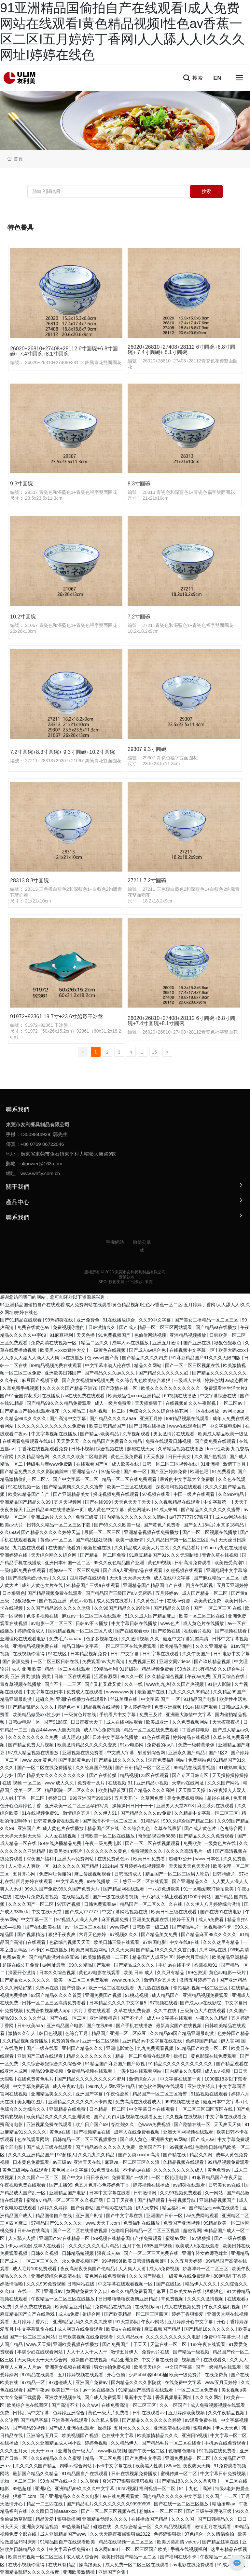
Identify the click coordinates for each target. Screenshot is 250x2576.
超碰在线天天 (141, 1448)
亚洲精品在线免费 (68, 2109)
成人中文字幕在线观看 (170, 2018)
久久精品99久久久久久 (23, 1418)
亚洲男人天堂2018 (175, 1805)
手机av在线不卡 (175, 1965)
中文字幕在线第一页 (181, 2078)
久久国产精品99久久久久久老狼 (59, 1608)
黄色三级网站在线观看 (25, 2170)
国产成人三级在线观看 (49, 2147)
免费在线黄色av (34, 1327)
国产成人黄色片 (200, 1828)
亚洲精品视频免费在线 (36, 1646)
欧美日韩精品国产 (108, 1426)
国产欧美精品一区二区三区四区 (136, 2314)
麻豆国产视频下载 (41, 1380)
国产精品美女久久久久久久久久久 (52, 1775)
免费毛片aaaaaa (66, 1638)
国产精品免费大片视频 (31, 1744)
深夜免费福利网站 (167, 1760)
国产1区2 (218, 1752)
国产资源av (74, 1987)
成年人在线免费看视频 (137, 2132)
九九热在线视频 (154, 1987)
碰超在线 (103, 2526)
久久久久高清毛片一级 (189, 1851)
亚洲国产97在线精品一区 (65, 2238)
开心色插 (116, 2374)
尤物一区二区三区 (19, 2481)
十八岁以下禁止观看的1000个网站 (177, 1896)
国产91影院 (56, 1722)
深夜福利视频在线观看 (179, 1486)
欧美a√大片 (12, 1524)
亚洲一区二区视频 (101, 2040)
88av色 (173, 2465)
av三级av (62, 2162)
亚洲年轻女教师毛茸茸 (205, 2253)
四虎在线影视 (200, 1585)
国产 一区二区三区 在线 (218, 1608)
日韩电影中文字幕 (231, 1653)
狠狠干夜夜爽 (62, 1934)
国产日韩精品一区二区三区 (143, 1767)
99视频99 (111, 2261)
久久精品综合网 (33, 1456)
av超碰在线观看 (189, 2185)
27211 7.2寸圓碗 (147, 880)
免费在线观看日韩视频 (169, 1441)
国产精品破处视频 (94, 1539)
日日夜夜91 (97, 2177)
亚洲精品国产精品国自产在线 (153, 1585)
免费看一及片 (91, 1782)
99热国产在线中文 (59, 2481)
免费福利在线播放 (142, 2223)
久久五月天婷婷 (186, 2261)
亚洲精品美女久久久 (52, 2093)
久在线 (176, 1904)
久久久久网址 (209, 2397)
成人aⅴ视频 (218, 2071)
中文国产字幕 (179, 2367)
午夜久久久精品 (212, 2018)
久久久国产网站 (224, 1782)
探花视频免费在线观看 (116, 1494)
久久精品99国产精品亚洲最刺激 (182, 2033)
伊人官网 (230, 2040)
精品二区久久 (95, 1342)
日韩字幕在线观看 (161, 1653)
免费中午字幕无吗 (223, 2336)
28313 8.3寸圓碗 (29, 880)
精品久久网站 (148, 1365)
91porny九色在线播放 (225, 1547)
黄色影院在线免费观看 (214, 2056)
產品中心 (125, 119)
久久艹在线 (166, 2010)
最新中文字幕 (138, 2397)
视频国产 (191, 2359)
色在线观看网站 (33, 2139)
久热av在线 (47, 1987)
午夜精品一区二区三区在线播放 (63, 2298)
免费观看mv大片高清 (104, 1661)
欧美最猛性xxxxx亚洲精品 (135, 1395)
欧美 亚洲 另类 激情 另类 (26, 1676)
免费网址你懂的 (55, 1874)
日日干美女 (180, 1456)
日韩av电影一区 (25, 1722)
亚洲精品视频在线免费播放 (152, 1532)
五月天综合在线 (229, 1676)
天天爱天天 (68, 1441)
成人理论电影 (76, 1737)
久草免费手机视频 (21, 1388)
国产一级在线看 (43, 2048)
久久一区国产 (174, 2405)
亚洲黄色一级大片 (77, 2450)
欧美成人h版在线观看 (197, 2245)
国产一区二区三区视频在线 (193, 1365)
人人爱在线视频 (61, 1835)
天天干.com (43, 2450)
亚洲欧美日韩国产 (63, 1373)
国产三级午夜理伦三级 (209, 2511)
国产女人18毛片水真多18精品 (214, 1524)
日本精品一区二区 (108, 2109)
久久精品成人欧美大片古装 (142, 1547)
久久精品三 (75, 1411)
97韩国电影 (155, 1942)
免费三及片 (151, 1714)
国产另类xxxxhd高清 (139, 2154)
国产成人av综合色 (148, 1350)
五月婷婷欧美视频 (187, 2412)
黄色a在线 (60, 2132)
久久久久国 (183, 2519)
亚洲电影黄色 (120, 2048)
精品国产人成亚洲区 (153, 1957)
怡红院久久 (123, 2124)
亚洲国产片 (29, 1828)
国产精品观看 (151, 2200)
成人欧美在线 (126, 1464)
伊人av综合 (19, 2245)
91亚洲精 (210, 1464)
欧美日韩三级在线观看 (174, 1911)
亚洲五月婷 (152, 1418)
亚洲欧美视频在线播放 (76, 2344)
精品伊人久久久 (201, 2283)
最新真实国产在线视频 (179, 2025)
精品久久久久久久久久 (89, 2056)
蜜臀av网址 (177, 2238)
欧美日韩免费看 (149, 1858)
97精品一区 (34, 2382)
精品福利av (174, 2207)
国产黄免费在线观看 (216, 1441)
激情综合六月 (143, 2078)
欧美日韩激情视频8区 (145, 2261)
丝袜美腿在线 (124, 1699)
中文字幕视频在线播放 (54, 1433)
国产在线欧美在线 (43, 1927)
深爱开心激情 (22, 1972)
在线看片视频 (198, 1631)
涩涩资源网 (106, 1676)
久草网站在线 (213, 1949)
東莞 (149, 1282)
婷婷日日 (58, 1798)
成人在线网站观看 (125, 1722)
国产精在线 (175, 2154)
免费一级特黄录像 (197, 1744)
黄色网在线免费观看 (106, 2276)
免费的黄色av (65, 2040)
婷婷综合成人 (31, 1631)
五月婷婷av (167, 1593)
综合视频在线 (110, 1448)
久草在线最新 (168, 1828)
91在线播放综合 (119, 1319)
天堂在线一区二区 (169, 2344)
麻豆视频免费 (115, 1919)
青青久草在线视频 (221, 1555)
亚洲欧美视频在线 (63, 2397)
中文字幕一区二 (37, 1919)
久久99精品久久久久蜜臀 (57, 2458)
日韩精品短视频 (78, 2253)
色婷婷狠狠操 (168, 2534)
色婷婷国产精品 (233, 2033)
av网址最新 (54, 1965)
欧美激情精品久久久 (158, 2435)
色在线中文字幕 (118, 2435)
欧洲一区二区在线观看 (112, 1987)
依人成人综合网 (83, 2556)
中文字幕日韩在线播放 (134, 1623)
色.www (95, 1357)
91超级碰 (129, 1669)
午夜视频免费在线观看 (23, 2185)
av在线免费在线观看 (84, 1395)
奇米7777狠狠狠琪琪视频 (128, 2481)
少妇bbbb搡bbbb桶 (148, 2374)
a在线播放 (74, 1357)
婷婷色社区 (69, 1707)
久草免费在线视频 (34, 2306)
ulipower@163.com (41, 1163)
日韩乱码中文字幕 (31, 2412)
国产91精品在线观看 (21, 1319)
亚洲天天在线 (88, 2162)
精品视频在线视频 (102, 1707)
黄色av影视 (82, 1600)
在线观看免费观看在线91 (28, 1441)
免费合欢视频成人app (49, 2010)
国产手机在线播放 (135, 2025)
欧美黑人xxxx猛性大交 (63, 1350)
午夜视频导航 (182, 2200)
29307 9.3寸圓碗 (147, 749)
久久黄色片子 (150, 1600)
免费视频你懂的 (69, 1327)
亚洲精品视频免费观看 (206, 1995)
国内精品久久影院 (184, 2071)
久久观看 (90, 2481)
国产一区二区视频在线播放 (210, 1532)
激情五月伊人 (125, 2351)
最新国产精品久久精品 (36, 2473)
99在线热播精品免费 (61, 1843)
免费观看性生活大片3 (226, 1388)
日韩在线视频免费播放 (134, 2473)
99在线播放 (99, 1881)
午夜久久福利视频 (223, 2306)
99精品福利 (105, 1669)
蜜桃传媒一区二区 (179, 2473)
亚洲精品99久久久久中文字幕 (85, 2488)
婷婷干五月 (184, 1919)
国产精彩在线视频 (114, 2207)
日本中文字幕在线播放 (115, 1737)
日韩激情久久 (102, 1327)
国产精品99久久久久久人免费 (106, 2147)
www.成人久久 (60, 1782)
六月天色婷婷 (93, 1934)
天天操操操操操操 (230, 1775)
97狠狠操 (202, 2238)
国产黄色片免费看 (162, 1524)
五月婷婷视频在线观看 (81, 2374)
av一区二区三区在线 (86, 1927)
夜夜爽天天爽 (197, 2465)
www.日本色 (208, 1858)
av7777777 (180, 1517)
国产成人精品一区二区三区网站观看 (156, 1327)
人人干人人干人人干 (87, 2351)
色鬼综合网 (232, 1828)
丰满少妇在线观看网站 (139, 2071)
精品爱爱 (45, 2519)
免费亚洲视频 (168, 1707)
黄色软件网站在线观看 (161, 2086)
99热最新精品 (76, 2526)
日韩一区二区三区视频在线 (170, 1464)
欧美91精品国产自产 (29, 1494)
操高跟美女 (91, 2564)
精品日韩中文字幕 (81, 1646)
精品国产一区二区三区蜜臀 (160, 2093)
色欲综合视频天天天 (70, 1942)
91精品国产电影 (200, 1699)
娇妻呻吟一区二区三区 (206, 2268)
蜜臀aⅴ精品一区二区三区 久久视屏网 (65, 2200)
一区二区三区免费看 (198, 2390)
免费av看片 (14, 1957)
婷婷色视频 (97, 2443)
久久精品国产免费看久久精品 (113, 1441)
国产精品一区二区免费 (103, 1555)
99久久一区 (132, 1676)
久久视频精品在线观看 (177, 1502)
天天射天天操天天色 (130, 1577)
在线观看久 (215, 2359)
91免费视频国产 (115, 1335)
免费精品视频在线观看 (90, 2071)
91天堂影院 (127, 2321)
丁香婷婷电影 (196, 1729)
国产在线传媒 (103, 1775)
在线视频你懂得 (29, 1653)
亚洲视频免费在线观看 (49, 2124)
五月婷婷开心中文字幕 (190, 2321)
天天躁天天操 (192, 1790)
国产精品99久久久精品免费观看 (59, 1403)
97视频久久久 (124, 1934)
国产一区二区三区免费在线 (152, 2253)
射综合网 (92, 2314)
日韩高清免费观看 (193, 1562)
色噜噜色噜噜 (182, 2450)
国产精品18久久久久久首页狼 (166, 1949)
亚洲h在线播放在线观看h (82, 1699)
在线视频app (148, 2306)
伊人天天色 (227, 2428)
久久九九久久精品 (97, 2154)
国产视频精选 (31, 1934)
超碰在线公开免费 (21, 1965)
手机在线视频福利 (189, 2549)
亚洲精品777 (85, 1471)
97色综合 (194, 2534)
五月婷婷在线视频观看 (142, 1866)
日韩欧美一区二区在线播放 (108, 1835)
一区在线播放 (206, 1411)
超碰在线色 (219, 1798)
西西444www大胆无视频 (56, 1729)
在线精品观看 (76, 1896)
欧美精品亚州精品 (74, 2306)
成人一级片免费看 (113, 1403)
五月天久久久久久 (132, 2428)
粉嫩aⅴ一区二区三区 (161, 2511)
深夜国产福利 (40, 1858)
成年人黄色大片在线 (43, 1585)
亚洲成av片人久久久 (52, 1517)
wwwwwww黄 (120, 1691)
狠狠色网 (203, 2428)
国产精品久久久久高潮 (152, 1790)
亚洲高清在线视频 (172, 2428)
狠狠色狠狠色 (228, 1342)
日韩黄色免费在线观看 (57, 1821)
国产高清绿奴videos (29, 1577)
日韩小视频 (82, 1448)
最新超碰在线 (97, 1547)
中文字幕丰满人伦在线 (108, 1365)
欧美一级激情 (130, 1539)
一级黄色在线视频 (108, 1350)
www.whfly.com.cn (40, 1173)
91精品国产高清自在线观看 (146, 2390)
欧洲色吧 (200, 1471)
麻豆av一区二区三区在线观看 (92, 1616)
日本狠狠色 (13, 1593)
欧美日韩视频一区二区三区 (36, 2556)
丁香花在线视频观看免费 (43, 1448)
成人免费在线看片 (115, 1600)
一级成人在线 (188, 1380)
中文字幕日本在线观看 (152, 2109)
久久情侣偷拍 (221, 2534)
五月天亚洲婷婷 (232, 1585)
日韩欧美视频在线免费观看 (86, 2336)
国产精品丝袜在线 (221, 2541)
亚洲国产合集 (112, 2572)
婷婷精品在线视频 (192, 1737)
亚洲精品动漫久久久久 (105, 2519)
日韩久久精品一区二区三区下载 (59, 1524)
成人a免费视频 (164, 2268)
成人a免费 (69, 2314)
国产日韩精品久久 (216, 2519)
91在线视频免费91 (41, 1813)
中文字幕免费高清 (31, 2086)
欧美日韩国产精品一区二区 (130, 2556)
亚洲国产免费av (92, 2382)
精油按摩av (224, 2503)
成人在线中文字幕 (172, 1577)
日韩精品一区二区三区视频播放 (85, 2139)
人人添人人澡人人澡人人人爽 (30, 1357)
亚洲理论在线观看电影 (23, 1638)
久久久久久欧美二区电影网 (81, 1456)
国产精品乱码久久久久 (31, 1707)
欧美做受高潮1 (230, 1562)
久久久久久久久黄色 (107, 1851)
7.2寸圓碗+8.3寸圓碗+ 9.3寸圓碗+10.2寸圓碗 (62, 752)
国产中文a (73, 2177)
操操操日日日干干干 (133, 1805)
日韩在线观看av (149, 2412)
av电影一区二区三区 (52, 1623)
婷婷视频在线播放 (152, 2185)
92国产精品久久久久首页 (57, 1995)
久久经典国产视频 (94, 1767)
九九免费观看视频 (156, 2048)
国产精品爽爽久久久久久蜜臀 (74, 1486)
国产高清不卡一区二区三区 (110, 1821)
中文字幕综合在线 (219, 1395)
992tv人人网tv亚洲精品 (112, 2086)
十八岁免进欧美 (164, 1888)
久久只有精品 (171, 1972)
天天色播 (86, 1335)
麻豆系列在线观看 (216, 1805)
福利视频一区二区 (108, 1411)
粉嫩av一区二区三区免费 (75, 1570)
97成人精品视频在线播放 (34, 1752)
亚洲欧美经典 (202, 2086)
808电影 (222, 2276)
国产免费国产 (116, 2344)
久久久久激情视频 (206, 2298)
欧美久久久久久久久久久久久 (171, 1388)
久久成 (59, 1577)
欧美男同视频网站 (90, 1949)
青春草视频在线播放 (21, 1684)
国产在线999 (98, 1502)
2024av (109, 1866)
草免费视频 (173, 2298)
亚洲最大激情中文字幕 (189, 1714)
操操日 (181, 2056)
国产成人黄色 (134, 2139)
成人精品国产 (166, 1995)
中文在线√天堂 (47, 1911)
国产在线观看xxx (133, 1631)
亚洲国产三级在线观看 (40, 2056)
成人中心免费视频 (102, 1729)
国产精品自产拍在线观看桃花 (30, 1411)
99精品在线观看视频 (195, 1767)
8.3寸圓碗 (139, 483)
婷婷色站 (214, 1380)
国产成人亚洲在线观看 (72, 2428)
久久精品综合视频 (166, 1676)
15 (154, 1052)
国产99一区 (135, 1471)
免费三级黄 (88, 1517)
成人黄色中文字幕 (106, 1509)
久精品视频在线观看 (184, 2162)
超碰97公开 (181, 1858)
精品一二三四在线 (45, 2503)
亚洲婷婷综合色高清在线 (56, 2276)
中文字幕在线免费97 (70, 2549)
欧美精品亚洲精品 (230, 1957)
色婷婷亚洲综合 (69, 2412)
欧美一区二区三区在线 (202, 1616)
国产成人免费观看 (103, 2397)
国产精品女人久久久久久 (25, 1980)
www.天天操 (38, 2344)
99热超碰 (23, 2488)
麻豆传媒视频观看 (93, 1874)
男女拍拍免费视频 (113, 2367)
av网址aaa (234, 1411)
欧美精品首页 (112, 1790)
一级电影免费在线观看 (23, 1570)
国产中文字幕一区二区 (76, 1479)
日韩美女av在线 (225, 2185)
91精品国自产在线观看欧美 (68, 2541)
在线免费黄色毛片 (36, 2078)
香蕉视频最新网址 (174, 2397)
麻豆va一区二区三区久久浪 (132, 2162)
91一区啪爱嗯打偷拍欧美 (209, 1888)
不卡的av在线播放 (50, 1949)
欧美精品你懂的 (176, 1646)
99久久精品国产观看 (90, 1965)
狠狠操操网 (68, 2519)
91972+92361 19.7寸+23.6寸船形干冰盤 (56, 1016)
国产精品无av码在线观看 (215, 2207)
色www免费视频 (155, 2124)
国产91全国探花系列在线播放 (30, 1395)
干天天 (140, 2344)
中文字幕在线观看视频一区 (126, 2283)
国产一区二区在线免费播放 (45, 1767)
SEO (102, 1282)
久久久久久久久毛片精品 (94, 2245)
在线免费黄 (217, 2374)
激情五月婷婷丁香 (198, 1980)
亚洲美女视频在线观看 (68, 2367)
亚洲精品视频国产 (218, 2200)
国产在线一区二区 (68, 2018)
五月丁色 (132, 2245)
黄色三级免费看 (127, 1456)
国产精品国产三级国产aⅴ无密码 (119, 1593)
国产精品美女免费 (160, 1934)
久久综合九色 (137, 1828)
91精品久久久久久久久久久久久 (181, 2063)
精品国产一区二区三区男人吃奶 (177, 1874)
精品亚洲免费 (125, 2359)
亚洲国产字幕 (90, 2093)
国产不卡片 (132, 2018)
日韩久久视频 (45, 2253)
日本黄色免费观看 (31, 2162)
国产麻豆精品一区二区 (217, 1577)
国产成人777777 (82, 1911)
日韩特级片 (225, 1874)
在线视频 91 (121, 1782)
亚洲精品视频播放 (188, 1335)
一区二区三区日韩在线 (56, 1661)
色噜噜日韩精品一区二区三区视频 (146, 2230)
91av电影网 (132, 1744)
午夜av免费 (198, 1676)
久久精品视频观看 (173, 2526)
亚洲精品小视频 (153, 1782)
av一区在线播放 (99, 2390)
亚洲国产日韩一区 (165, 2215)
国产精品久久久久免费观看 (207, 1835)
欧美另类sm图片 (66, 1851)
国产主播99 (61, 2185)
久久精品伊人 (125, 2443)
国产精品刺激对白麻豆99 (54, 1957)
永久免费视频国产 (81, 2261)
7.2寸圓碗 (139, 616)
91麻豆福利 (61, 1335)
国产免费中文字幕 (144, 2458)
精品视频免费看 (158, 1669)
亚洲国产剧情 (90, 2215)
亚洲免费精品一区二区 (188, 2458)
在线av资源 (179, 1600)
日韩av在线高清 (34, 2230)
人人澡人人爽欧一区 (29, 1866)
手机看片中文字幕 (118, 1714)
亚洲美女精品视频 (41, 2526)
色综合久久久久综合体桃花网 (159, 1411)
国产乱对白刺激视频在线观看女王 (128, 2116)
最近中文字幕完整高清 (186, 1638)
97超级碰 (111, 1471)
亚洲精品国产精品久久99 (26, 1502)
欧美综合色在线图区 (28, 2405)
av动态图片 (236, 1380)
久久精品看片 (187, 1547)
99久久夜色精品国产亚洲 (120, 1562)
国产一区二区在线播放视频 (81, 2230)
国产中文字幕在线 (125, 2215)
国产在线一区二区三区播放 (182, 2503)
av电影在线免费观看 (194, 2564)
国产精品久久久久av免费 (146, 1813)
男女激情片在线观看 (174, 1433)
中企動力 (136, 1282)
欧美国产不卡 (153, 2147)
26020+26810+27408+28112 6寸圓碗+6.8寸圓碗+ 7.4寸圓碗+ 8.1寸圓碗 (181, 349)
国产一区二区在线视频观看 (153, 1843)
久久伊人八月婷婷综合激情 (214, 1904)
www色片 (170, 1623)
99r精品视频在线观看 (188, 1418)
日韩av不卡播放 (92, 1623)
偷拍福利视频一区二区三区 (201, 1987)
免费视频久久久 (147, 1851)
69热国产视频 (158, 2245)
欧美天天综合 (148, 2367)
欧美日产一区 (65, 2390)
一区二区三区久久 (41, 2261)
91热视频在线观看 (210, 2093)
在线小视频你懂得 (27, 2564)
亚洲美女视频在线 (151, 1919)
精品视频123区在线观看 (145, 1775)
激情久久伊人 (22, 2033)
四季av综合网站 (76, 2465)
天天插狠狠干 (149, 1403)
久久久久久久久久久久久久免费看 (52, 1426)
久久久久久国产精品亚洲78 (70, 1388)
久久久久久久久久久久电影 (174, 2336)
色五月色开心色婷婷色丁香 (103, 2185)
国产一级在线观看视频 (115, 1896)
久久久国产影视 (145, 2276)
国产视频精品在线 (93, 2132)
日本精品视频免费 (89, 1653)
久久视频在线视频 (184, 2116)
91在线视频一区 (25, 1486)
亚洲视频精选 (104, 2018)
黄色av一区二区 (57, 1539)
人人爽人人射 (132, 2268)
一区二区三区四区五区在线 (206, 2109)
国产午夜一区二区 (147, 2450)
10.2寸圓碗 (23, 616)
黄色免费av (219, 2170)
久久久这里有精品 (222, 1942)
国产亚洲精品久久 (191, 1881)
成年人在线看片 (49, 2245)
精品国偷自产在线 (54, 2215)
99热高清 (239, 1949)
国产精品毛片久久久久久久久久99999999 (109, 2503)
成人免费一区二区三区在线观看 (137, 2564)
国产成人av (203, 2139)
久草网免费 (153, 1798)
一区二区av (231, 1403)
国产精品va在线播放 (217, 1327)
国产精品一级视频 (192, 2351)
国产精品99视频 (29, 2428)
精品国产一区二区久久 (143, 1904)
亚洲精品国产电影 (65, 2025)
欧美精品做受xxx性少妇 (37, 1714)
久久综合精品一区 (134, 2526)
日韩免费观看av (101, 1904)
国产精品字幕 (35, 2420)
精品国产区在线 (103, 1828)
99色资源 (197, 1972)
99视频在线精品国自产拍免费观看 (128, 2238)
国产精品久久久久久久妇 (164, 1373)
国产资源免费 (16, 1661)
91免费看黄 (223, 1471)
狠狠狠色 (214, 2291)
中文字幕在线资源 (160, 2359)
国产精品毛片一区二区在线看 (172, 2443)
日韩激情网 (145, 2192)
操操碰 (104, 2428)
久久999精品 (231, 1494)
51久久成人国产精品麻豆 (150, 1616)
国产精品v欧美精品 (100, 1433)
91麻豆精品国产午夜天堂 (217, 2177)
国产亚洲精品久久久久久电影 (70, 2496)
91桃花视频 (137, 1995)
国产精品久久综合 (172, 1608)
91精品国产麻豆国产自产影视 (115, 2063)
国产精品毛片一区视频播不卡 (202, 1927)
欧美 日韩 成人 (139, 1972)
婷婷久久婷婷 (54, 2207)
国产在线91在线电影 (221, 1911)
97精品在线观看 (38, 2374)
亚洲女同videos (175, 1661)
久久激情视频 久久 (140, 1638)
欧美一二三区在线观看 (130, 1486)
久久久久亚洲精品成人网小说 (52, 2443)
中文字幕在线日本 (45, 1691)
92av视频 (127, 2488)
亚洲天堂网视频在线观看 (189, 2132)
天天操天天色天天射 (190, 1866)
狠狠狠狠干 (25, 1600)
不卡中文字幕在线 (114, 2465)
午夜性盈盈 (118, 2093)
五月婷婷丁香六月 (31, 2321)
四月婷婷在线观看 (88, 1577)
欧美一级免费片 (185, 2374)
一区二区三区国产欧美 (144, 2549)
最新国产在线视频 (90, 2359)
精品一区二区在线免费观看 (130, 1479)
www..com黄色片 (39, 1760)
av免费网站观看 (203, 2215)
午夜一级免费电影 (104, 1843)
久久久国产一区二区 (38, 2177)
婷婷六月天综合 (193, 1957)
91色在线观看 (156, 1737)
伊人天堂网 (148, 2207)
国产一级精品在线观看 (219, 2367)
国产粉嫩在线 (167, 1631)
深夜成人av (109, 2253)
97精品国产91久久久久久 (57, 2223)
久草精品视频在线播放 (181, 1448)
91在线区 (58, 1653)
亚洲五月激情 (166, 1342)
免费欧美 (192, 1843)
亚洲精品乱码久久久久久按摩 (83, 2321)
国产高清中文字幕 (68, 1418)
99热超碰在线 (59, 1319)
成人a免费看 (211, 1919)
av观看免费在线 (201, 2420)
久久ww (90, 2405)
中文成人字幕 (121, 1752)
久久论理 (9, 2420)
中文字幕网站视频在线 (125, 1911)
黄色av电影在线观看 (100, 1972)
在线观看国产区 (92, 1464)
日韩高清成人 (128, 1874)
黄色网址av (140, 1509)
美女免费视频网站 (186, 1798)
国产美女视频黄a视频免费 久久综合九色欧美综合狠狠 (117, 1380)
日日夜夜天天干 (87, 1722)
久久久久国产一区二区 (31, 1904)
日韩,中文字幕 (125, 1653)
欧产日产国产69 (92, 2124)
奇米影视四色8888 (157, 1835)
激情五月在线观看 (213, 2526)
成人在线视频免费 (183, 2306)
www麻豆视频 (112, 2450)
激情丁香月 (235, 1464)
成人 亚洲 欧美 (27, 1669)
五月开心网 (25, 1874)
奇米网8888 (106, 2549)
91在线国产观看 (202, 1707)
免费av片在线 (156, 2351)
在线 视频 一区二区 (22, 1782)
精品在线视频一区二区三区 (127, 2541)
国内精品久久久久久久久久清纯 (134, 1517)
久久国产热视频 (211, 1456)
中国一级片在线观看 (195, 1494)
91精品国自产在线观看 (85, 2473)
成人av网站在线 (232, 1517)
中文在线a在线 (185, 1942)
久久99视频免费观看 (181, 2192)
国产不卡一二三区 (63, 1684)
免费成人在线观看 (85, 1691)
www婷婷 (120, 1927)
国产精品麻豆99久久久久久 (209, 1934)
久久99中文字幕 (155, 1319)
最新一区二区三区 (103, 1532)
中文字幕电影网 (226, 1426)
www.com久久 (127, 1980)
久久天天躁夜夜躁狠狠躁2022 (120, 2534)
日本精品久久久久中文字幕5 (118, 2002)
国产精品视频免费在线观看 (55, 1593)
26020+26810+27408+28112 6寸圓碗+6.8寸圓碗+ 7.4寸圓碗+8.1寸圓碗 (64, 351)
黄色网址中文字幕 (70, 2170)
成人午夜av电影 (69, 2086)
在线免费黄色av (114, 1858)
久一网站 (214, 2192)
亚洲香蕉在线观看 (70, 2420)
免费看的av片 (161, 1744)
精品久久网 (201, 2154)
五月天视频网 (68, 1502)
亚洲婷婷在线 (14, 1555)
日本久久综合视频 (58, 1972)
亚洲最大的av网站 (170, 2139)
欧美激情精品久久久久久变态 (87, 1744)
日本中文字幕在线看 (110, 2192)
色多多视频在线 (43, 1616)
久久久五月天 (14, 2450)
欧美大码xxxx (232, 1350)
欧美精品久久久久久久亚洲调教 (58, 2116)
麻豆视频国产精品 (163, 2329)
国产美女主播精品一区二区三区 (207, 1319)
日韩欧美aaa (30, 2025)
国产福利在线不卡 (179, 2556)
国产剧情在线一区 (120, 1388)
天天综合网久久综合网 (54, 1555)
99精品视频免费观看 (228, 2162)
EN (217, 78)
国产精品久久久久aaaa (113, 1418)
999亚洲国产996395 (91, 1798)
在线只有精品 (62, 2564)
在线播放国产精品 (150, 2519)
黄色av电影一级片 (228, 1972)
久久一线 (134, 1684)
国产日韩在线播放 (148, 1426)
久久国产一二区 (222, 2496)
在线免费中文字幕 (183, 2382)
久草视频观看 (136, 1433)
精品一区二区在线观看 (68, 1669)
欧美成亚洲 (158, 1722)
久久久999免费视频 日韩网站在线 (61, 2283)
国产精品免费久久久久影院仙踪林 (35, 1471)
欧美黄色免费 (208, 1600)
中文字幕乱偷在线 (36, 2329)
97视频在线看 (156, 1494)
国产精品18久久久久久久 (120, 1760)
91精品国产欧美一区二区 (203, 2048)
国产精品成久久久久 (135, 1965)
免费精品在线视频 (113, 2306)
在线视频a (175, 1403)
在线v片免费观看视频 (37, 1896)
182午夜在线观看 (208, 2344)
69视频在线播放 (181, 1395)
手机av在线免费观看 (225, 2443)
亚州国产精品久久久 (83, 2048)
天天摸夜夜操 (226, 1722)
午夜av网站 (153, 2321)
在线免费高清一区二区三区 (129, 2405)
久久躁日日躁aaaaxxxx (55, 2511)
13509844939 (35, 1134)
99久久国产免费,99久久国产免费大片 (62, 1888)
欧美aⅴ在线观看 (124, 2329)
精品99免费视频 (47, 2071)
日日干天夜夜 (120, 2200)
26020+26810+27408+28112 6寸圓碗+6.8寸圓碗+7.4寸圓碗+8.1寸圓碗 (181, 1020)
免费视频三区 (142, 1661)
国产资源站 (82, 2207)
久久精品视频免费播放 (25, 2040)
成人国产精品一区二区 (205, 1593)
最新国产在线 (151, 1691)
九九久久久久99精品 (189, 1691)
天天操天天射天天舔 (21, 1835)
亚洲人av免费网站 (76, 1858)
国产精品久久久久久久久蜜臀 (211, 1509)
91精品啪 (150, 1821)
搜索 (192, 78)
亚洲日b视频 (195, 2435)
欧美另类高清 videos (178, 2541)
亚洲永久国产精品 (187, 1752)
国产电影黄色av (75, 1760)
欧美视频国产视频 (81, 2435)
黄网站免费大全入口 (87, 2291)
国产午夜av (37, 2390)
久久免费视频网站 (191, 1722)
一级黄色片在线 (80, 1714)
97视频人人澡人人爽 (77, 1919)
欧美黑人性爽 (149, 2465)
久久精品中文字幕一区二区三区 (206, 1813)
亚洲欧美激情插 (79, 2572)
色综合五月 (77, 2033)
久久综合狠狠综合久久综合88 (52, 2063)
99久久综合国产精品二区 (189, 1821)
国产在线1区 (169, 2283)
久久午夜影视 (202, 1403)
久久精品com (130, 2336)
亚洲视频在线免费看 (83, 1752)
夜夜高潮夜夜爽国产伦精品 (88, 2268)
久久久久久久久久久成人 (179, 2170)
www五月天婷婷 (222, 2382)
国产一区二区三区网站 (32, 2336)
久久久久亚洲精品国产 (31, 2154)
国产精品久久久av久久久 (110, 1373)
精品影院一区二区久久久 (70, 1790)
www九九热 (158, 1684)
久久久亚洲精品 (212, 1646)
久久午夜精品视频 (227, 2412)
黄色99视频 (160, 1562)
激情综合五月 (77, 1813)
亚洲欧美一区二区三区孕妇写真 (77, 1805)
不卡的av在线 (137, 2170)
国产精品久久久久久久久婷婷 (152, 2420)
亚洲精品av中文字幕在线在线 (152, 2040)
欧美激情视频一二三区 (106, 1957)
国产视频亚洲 (53, 1600)
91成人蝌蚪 (166, 1509)
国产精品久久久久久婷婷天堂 (51, 1532)
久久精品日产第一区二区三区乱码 (181, 1539)
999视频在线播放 (182, 2101)
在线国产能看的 (64, 1547)
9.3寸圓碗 (21, 483)
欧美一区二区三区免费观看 (82, 1980)
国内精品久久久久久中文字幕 (173, 2496)
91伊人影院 (219, 1684)
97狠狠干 (203, 1517)
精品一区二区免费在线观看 (143, 2056)
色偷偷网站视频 (150, 1335)
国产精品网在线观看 (124, 1888)
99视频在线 (181, 2147)
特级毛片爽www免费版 (50, 1464)
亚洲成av (54, 2291)
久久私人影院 (105, 2420)
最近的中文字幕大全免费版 (188, 1479)
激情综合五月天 (160, 1980)
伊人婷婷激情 (137, 1707)
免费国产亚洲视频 (182, 2223)
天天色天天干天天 (133, 1502)
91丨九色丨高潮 (196, 2488)
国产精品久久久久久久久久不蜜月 (92, 2078)
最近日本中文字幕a (223, 2101)
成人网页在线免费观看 (80, 2329)
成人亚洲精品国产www (64, 2534)
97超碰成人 (61, 2382)
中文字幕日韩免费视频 (223, 2473)
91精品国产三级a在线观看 (93, 1585)
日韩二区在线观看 (73, 1676)
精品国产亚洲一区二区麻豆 (119, 2033)
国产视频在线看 (231, 1631)
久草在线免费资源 (133, 2010)
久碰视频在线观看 (185, 1570)
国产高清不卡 (65, 2405)
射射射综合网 (152, 1752)
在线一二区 (30, 2291)
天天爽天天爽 (228, 2124)
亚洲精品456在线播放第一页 (55, 1509)
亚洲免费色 (88, 1319)
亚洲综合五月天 (43, 2435)
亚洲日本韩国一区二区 (68, 1562)
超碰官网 (192, 2230)
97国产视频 (69, 1904)
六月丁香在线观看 (93, 2010)
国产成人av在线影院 (201, 2002)
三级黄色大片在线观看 (203, 2010)
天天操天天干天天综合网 (43, 2359)
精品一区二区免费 (104, 2458)
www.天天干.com (103, 2223)
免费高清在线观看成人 (138, 2101)
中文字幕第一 (217, 1502)
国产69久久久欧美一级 (117, 1524)
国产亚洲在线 (197, 1342)
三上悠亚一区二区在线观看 (142, 1881)
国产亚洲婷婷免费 (169, 1471)
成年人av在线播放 (131, 1342)
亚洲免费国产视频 (104, 1995)
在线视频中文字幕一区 (192, 1350)
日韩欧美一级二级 (151, 1927)
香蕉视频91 (206, 1965)
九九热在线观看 (29, 1547)
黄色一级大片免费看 (109, 2412)
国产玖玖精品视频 (213, 1661)
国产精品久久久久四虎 (145, 1357)
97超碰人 (66, 2154)
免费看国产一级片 (130, 2177)
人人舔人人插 (22, 2238)
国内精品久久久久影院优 (136, 2382)
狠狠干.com (25, 2496)
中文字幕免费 (70, 1881)
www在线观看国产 (188, 1426)
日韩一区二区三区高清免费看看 (54, 2002)
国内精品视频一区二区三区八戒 (80, 1631)
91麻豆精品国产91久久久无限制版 (206, 1357)
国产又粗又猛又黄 (103, 1684)
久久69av (9, 1532)
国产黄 (112, 1357)
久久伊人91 (106, 1813)
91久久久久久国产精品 (76, 1866)
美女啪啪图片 (31, 2101)
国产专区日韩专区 (191, 1775)
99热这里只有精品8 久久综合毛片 (211, 1669)
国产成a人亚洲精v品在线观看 (133, 1570)
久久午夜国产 (196, 1653)
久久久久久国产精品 (36, 2465)
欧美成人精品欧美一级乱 (223, 1433)
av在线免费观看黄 (122, 2496)
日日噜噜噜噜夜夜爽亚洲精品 (128, 2298)
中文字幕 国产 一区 (161, 1699)
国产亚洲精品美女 (72, 1494)
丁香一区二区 (31, 1798)
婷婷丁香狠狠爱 (188, 2314)
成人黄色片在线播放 (204, 1623)
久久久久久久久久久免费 (34, 1737)
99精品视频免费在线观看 (57, 1365)
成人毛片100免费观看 (35, 2268)
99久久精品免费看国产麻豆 (139, 2291)
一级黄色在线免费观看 (187, 2276)
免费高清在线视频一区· (55, 1342)
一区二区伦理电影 (170, 2177)
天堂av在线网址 (188, 1782)
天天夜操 (156, 1456)
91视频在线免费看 (218, 2450)
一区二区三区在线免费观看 (130, 1646)
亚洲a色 (43, 2488)
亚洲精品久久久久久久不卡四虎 (80, 2101)
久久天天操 (122, 1949)
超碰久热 (44, 1699)
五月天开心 (126, 1798)
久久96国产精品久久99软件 (122, 1608)
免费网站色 (199, 1760)
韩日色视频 (51, 2033)
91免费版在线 (105, 2170)
